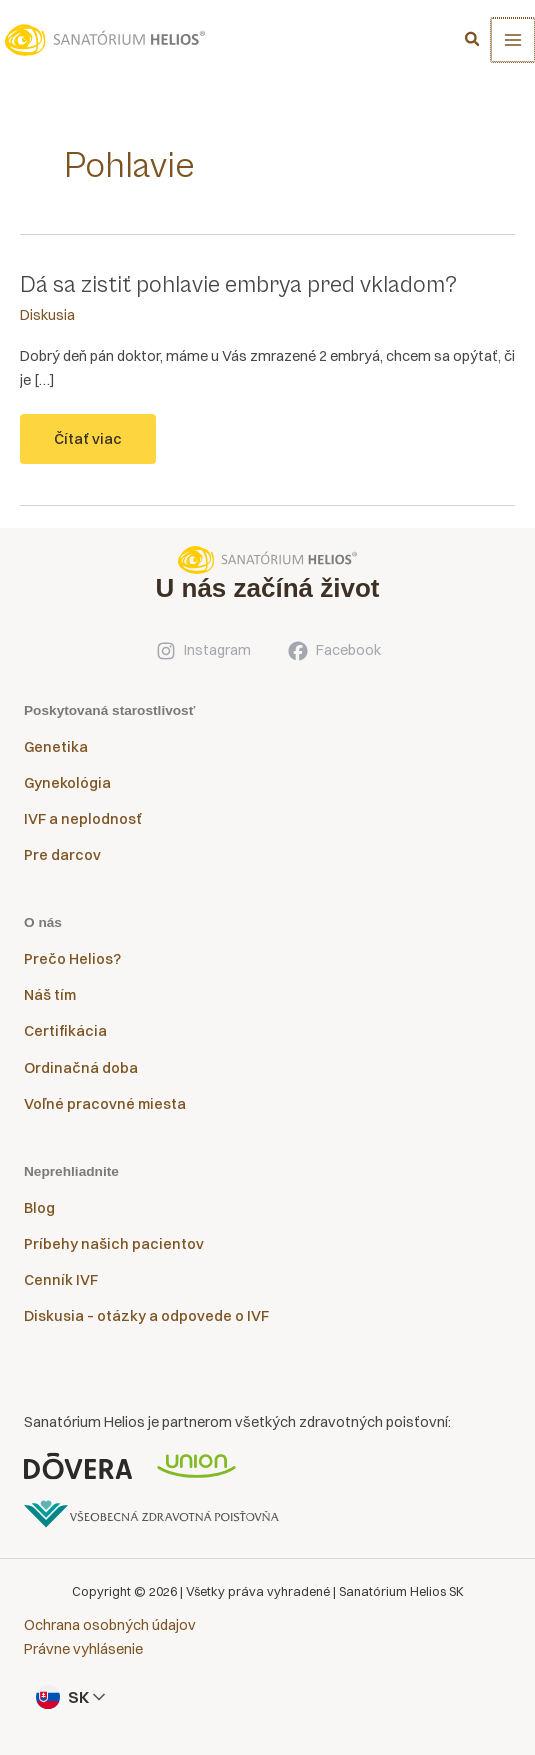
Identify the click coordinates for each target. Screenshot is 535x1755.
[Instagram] (202, 651)
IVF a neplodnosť (83, 819)
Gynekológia (67, 783)
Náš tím (50, 995)
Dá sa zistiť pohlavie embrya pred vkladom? (238, 285)
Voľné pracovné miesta (105, 1104)
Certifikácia (65, 1031)
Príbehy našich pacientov (114, 1244)
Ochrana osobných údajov (110, 1625)
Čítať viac (87, 447)
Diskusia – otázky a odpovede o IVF (146, 1316)
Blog (39, 1208)
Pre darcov (62, 855)
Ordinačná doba (81, 1068)
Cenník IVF (61, 1280)
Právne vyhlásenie (83, 1649)
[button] (475, 41)
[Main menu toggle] (514, 40)
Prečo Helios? (72, 959)
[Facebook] (333, 651)
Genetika (56, 747)
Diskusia (47, 315)
